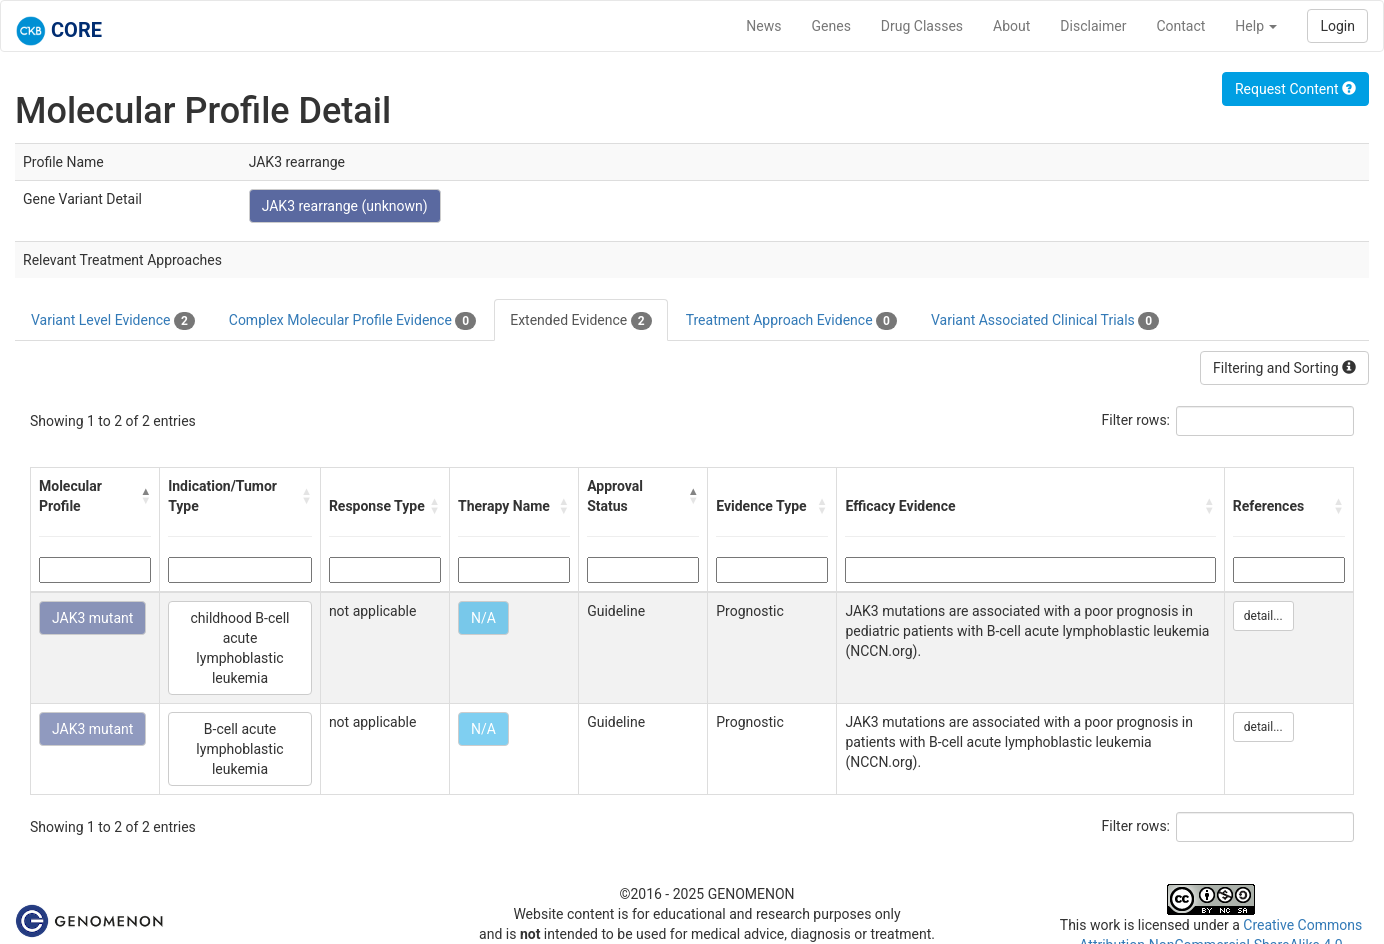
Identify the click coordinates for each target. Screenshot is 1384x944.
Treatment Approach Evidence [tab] (791, 321)
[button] (145, 496)
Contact (1180, 26)
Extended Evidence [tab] (580, 321)
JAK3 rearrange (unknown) (345, 206)
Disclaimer (1093, 26)
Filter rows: (1136, 420)
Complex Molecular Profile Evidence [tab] (352, 321)
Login (1337, 26)
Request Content (1295, 89)
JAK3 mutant (92, 618)
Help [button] (1256, 26)
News (763, 26)
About (1011, 26)
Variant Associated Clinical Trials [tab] (1045, 321)
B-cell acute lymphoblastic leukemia (239, 749)
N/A (483, 618)
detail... (1263, 616)
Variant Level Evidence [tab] (113, 321)
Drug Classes (922, 26)
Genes (831, 26)
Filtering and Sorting (1284, 368)
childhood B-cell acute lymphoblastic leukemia (240, 648)
